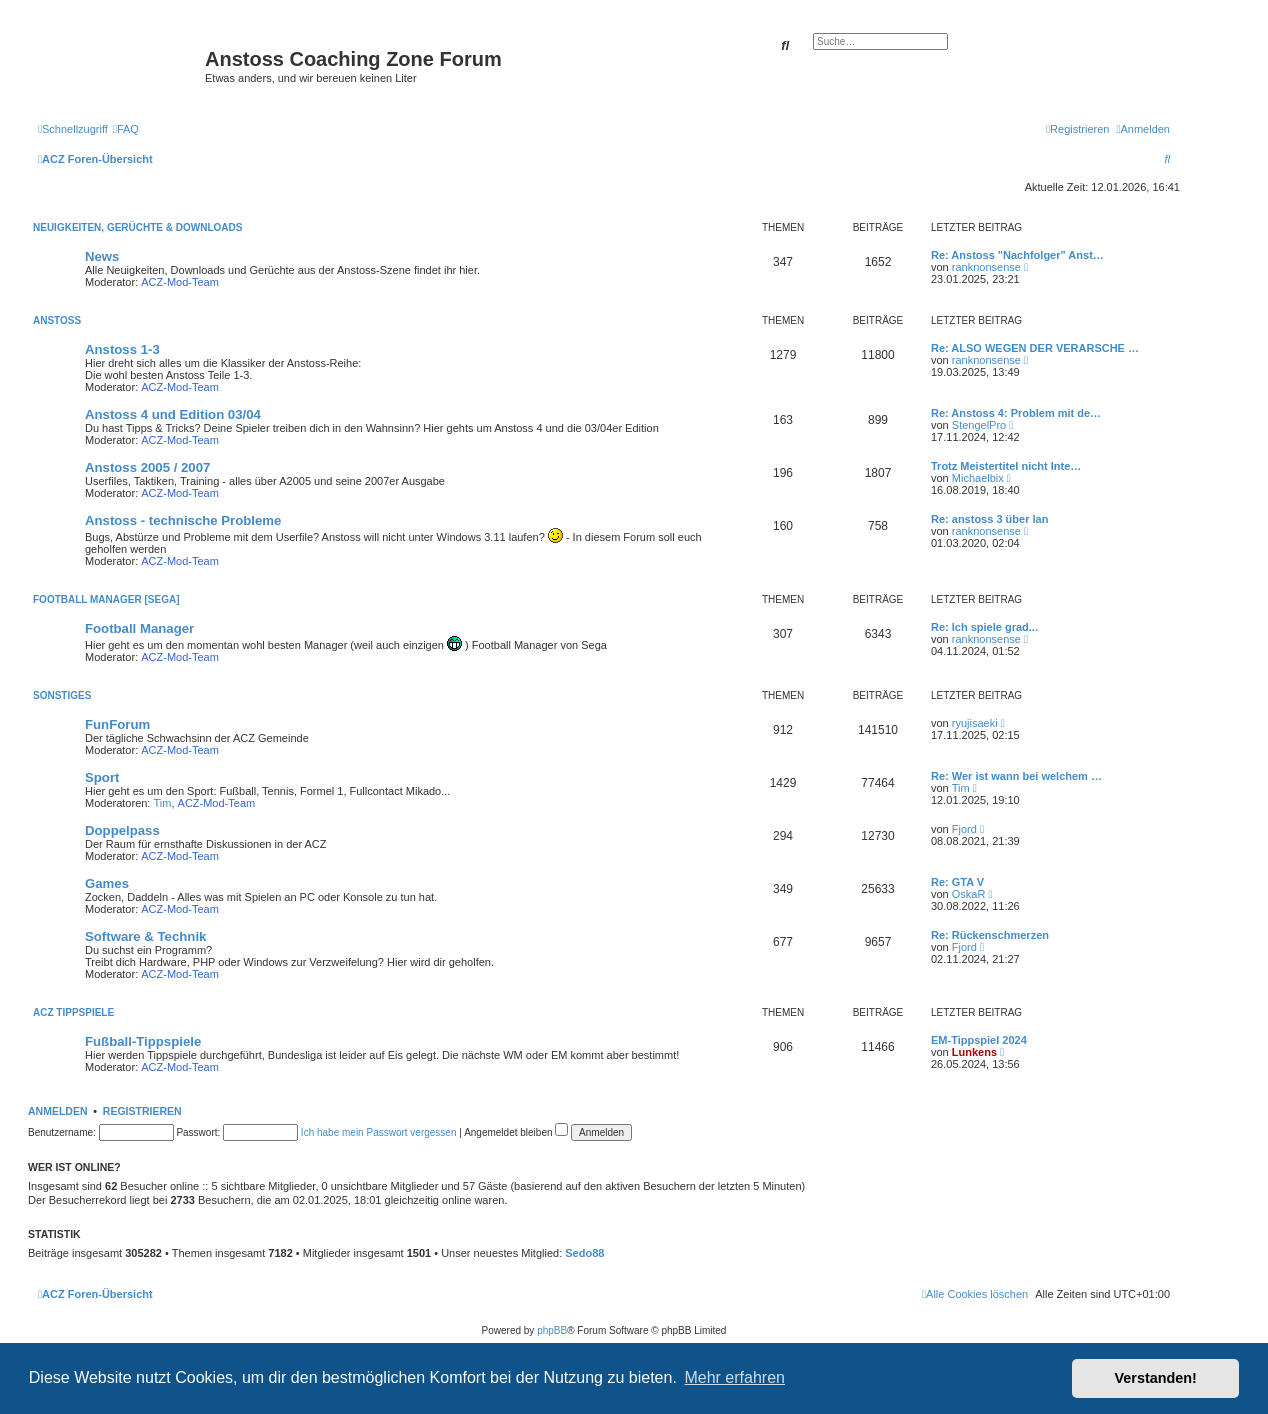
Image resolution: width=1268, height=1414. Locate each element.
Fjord (964, 829)
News (102, 256)
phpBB (552, 1330)
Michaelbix (978, 478)
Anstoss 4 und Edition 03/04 (173, 414)
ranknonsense (986, 267)
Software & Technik (145, 936)
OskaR (969, 894)
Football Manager (139, 628)
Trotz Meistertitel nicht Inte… (1006, 466)
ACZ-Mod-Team (180, 282)
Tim (163, 803)
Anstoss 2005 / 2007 (147, 467)
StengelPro (979, 425)
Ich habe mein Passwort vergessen (379, 1132)
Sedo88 (584, 1253)
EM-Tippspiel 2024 (979, 1040)
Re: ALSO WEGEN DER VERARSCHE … (1035, 348)
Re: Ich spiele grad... (984, 627)
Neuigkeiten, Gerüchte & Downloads (137, 227)
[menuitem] (126, 129)
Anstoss (57, 320)
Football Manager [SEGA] (106, 599)
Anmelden (58, 1111)
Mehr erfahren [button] (734, 1377)
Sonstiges (62, 695)
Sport (102, 777)
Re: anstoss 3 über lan (989, 519)
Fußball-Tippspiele (143, 1041)
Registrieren (142, 1111)
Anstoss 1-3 (122, 349)
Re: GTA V (957, 882)
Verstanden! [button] (1156, 1378)
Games (107, 883)
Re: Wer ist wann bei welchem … (1016, 776)
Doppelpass (122, 830)
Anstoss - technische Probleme (183, 520)
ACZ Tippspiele (73, 1012)
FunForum (117, 724)
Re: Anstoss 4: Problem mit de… (1016, 413)
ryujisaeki (975, 723)
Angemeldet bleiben (516, 1132)
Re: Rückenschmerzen (990, 935)
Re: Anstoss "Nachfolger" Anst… (1017, 255)
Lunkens (974, 1052)
